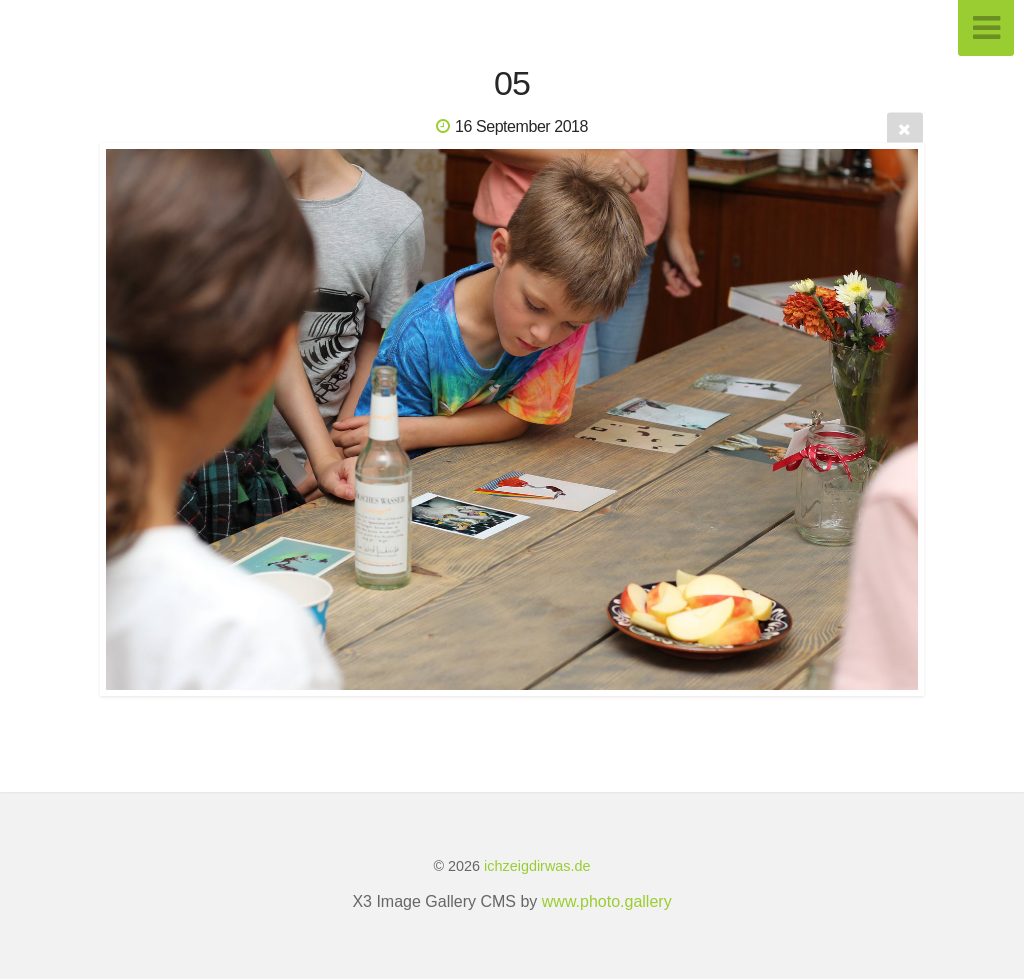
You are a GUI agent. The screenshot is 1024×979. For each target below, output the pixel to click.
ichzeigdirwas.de (537, 866)
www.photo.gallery (607, 901)
